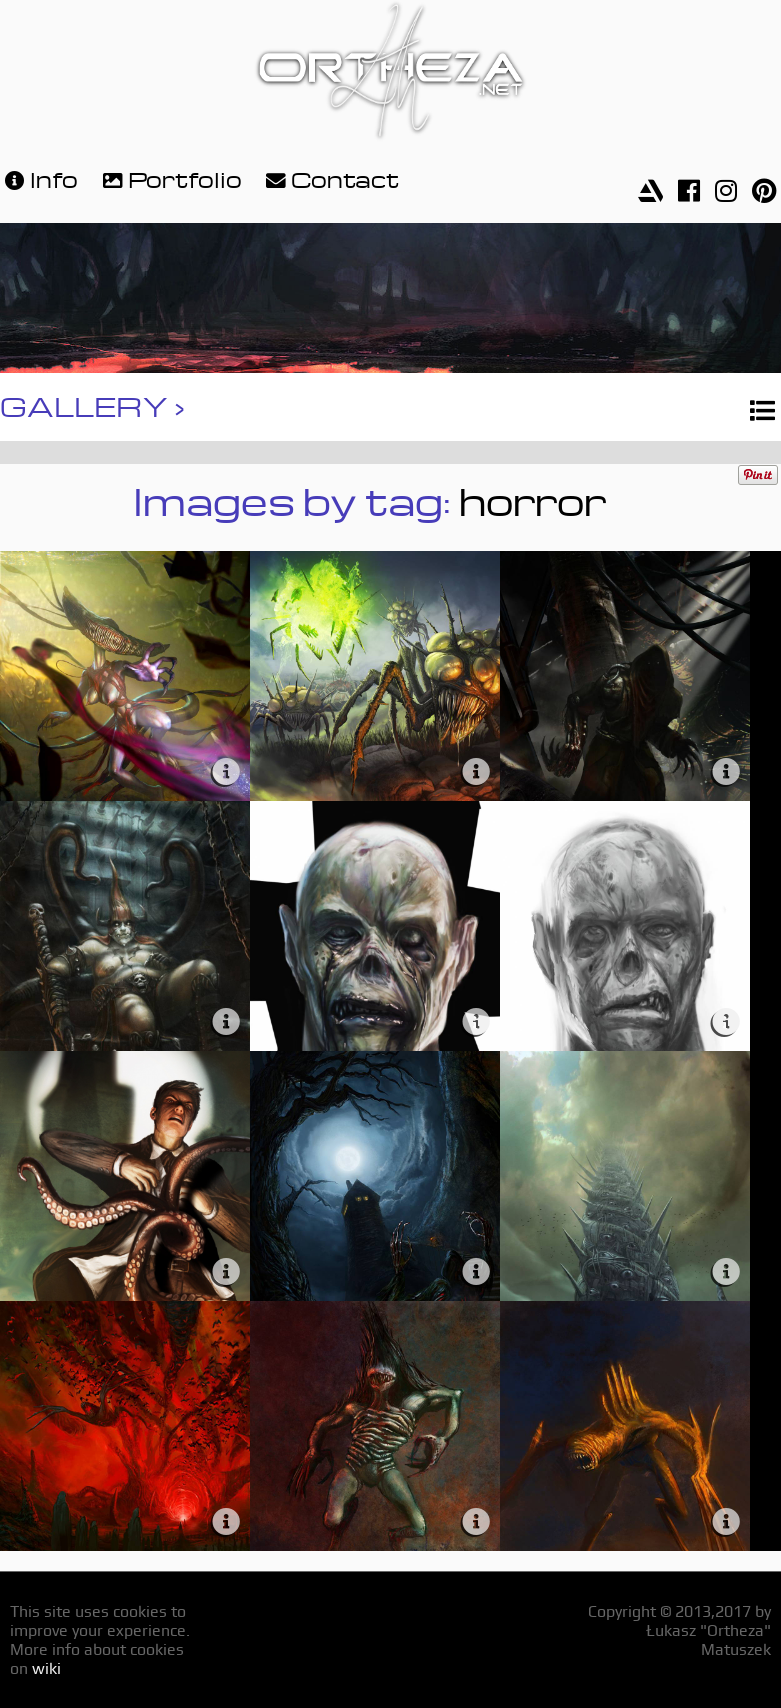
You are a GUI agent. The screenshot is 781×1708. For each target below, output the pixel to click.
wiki (46, 1668)
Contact (330, 177)
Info (39, 177)
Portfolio (170, 177)
